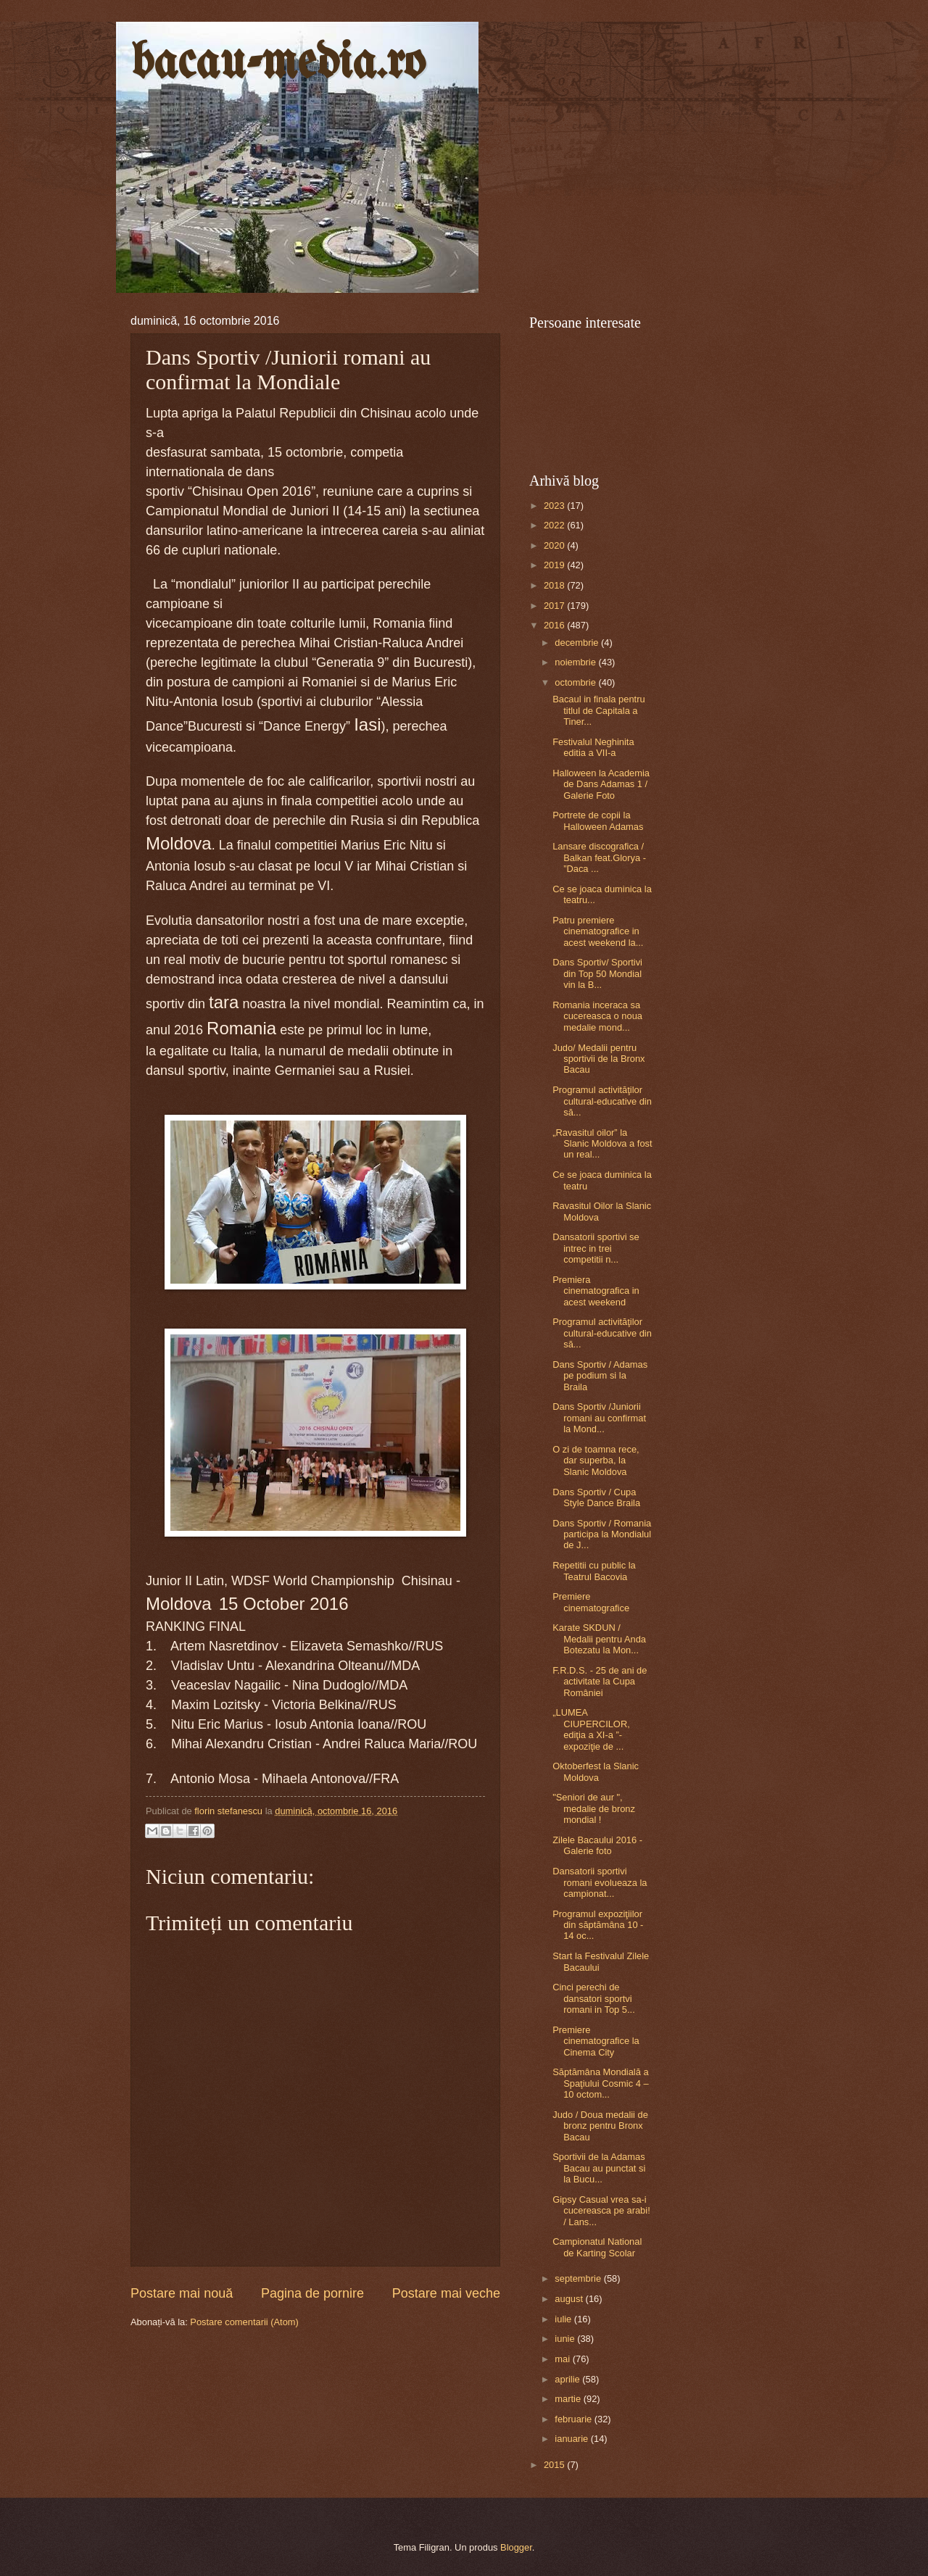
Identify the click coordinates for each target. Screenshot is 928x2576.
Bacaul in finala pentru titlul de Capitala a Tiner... (598, 710)
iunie (566, 2338)
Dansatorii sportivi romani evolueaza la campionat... (599, 1882)
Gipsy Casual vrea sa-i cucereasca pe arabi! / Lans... (601, 2210)
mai (563, 2358)
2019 (555, 565)
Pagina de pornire (312, 2293)
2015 (555, 2464)
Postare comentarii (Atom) (244, 2322)
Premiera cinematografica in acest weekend (595, 1291)
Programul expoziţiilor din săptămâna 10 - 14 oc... (597, 1925)
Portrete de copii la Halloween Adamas (597, 820)
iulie (564, 2319)
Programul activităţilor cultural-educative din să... (602, 1101)
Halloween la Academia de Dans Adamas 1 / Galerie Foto (601, 784)
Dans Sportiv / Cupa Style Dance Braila (596, 1497)
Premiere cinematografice (590, 1602)
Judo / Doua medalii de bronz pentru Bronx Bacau (600, 2126)
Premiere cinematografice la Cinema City (595, 2041)
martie (569, 2398)
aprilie (568, 2379)
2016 (555, 625)
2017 (555, 605)
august (570, 2298)
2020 (555, 545)
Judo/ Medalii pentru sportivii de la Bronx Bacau (598, 1059)
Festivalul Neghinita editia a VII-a (593, 747)
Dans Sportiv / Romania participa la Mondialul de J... (601, 1534)
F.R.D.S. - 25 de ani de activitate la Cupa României (599, 1681)
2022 (555, 525)
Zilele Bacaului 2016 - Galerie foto (597, 1845)
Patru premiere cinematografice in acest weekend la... (597, 931)
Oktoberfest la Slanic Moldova (595, 1771)
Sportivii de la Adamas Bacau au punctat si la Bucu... (598, 2168)
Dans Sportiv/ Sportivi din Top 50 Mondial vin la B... (597, 973)
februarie (574, 2419)
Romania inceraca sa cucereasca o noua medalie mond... (597, 1016)
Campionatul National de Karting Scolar (597, 2247)
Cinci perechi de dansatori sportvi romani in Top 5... (593, 1998)
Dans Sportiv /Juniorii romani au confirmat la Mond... (599, 1417)
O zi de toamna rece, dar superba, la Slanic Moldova (595, 1460)
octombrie (576, 682)
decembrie (578, 642)
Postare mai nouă (181, 2293)
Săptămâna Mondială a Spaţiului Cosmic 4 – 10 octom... (600, 2083)
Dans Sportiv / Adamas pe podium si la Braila (599, 1375)
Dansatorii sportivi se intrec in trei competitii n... (595, 1248)
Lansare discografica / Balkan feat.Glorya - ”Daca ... (599, 857)
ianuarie (572, 2438)
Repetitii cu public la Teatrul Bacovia (594, 1571)
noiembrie (576, 662)
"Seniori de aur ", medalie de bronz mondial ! (593, 1808)
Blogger (516, 2547)
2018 (555, 585)
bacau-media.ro (278, 64)
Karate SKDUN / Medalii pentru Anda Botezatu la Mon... (599, 1638)
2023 (555, 505)
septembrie (579, 2278)
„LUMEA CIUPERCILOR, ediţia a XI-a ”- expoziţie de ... (591, 1729)
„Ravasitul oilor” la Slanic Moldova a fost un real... (602, 1143)
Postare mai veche (446, 2293)
